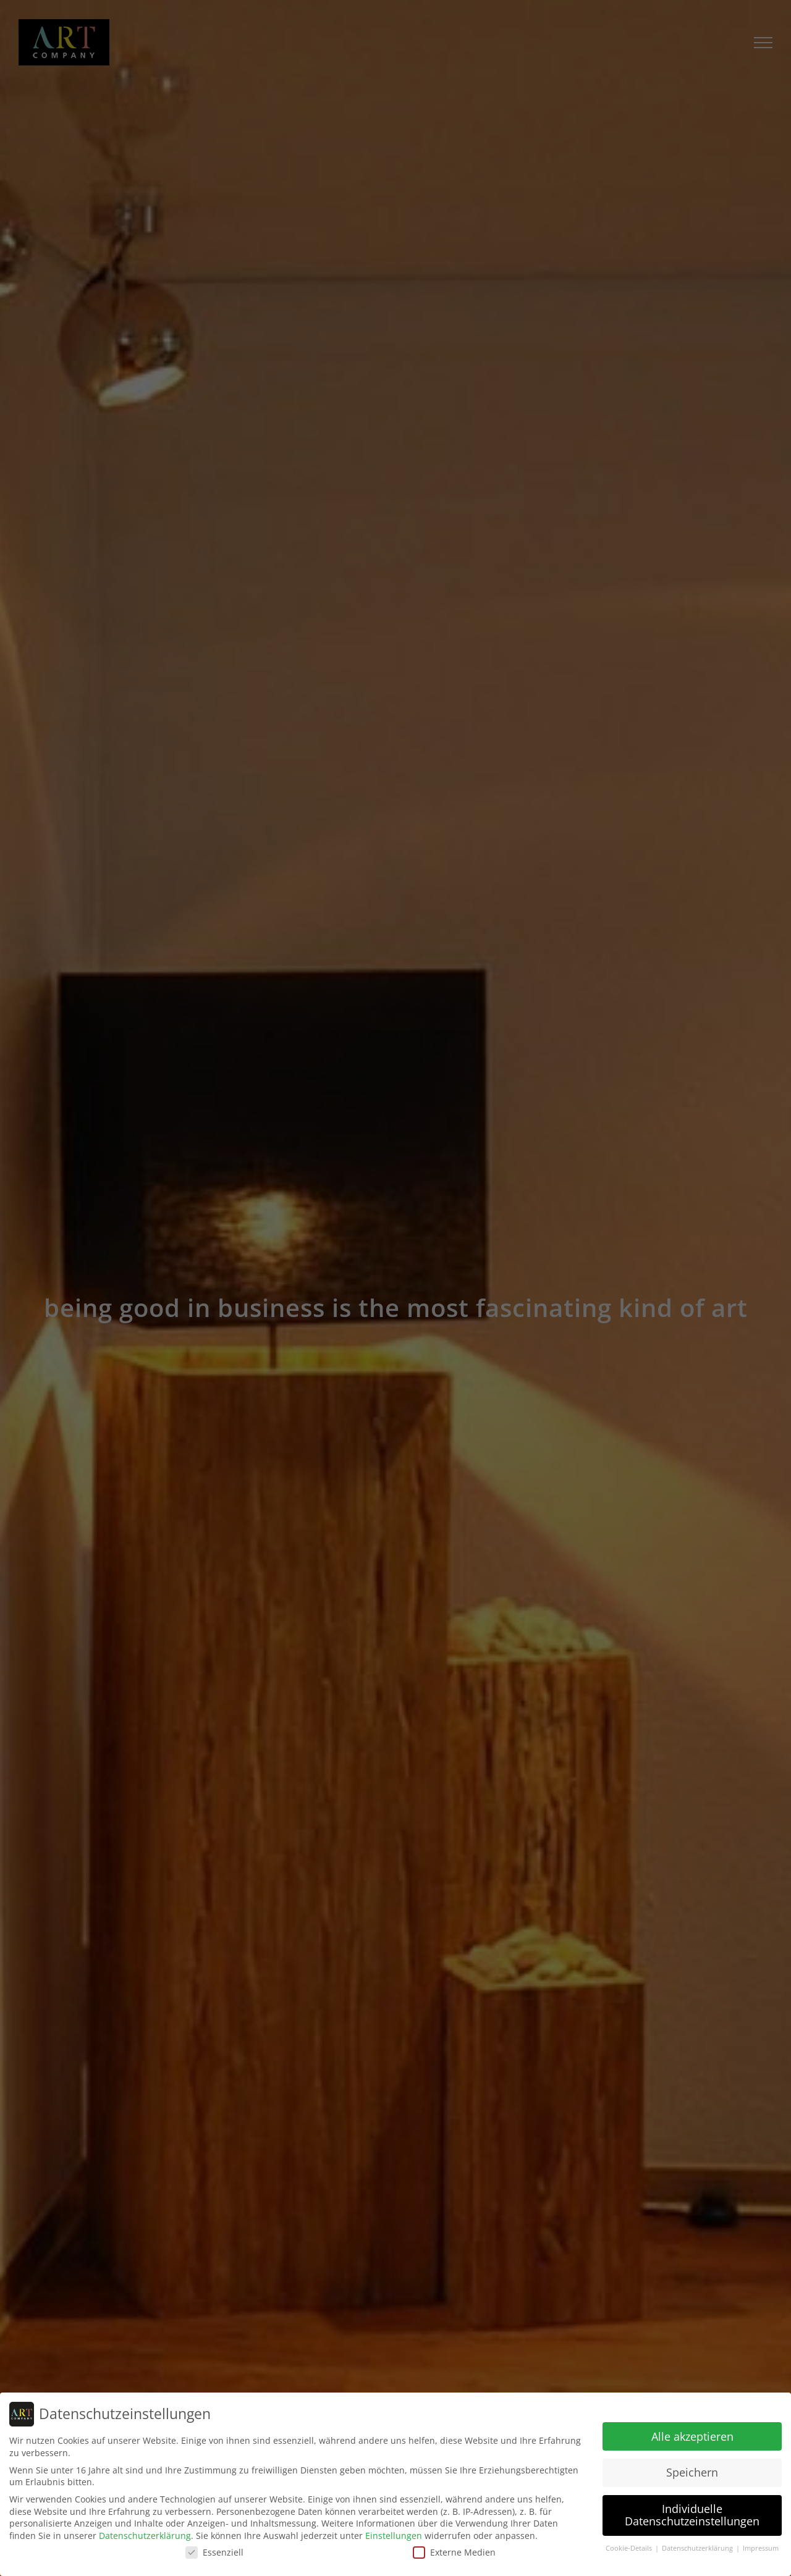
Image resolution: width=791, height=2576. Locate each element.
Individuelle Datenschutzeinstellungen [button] (692, 2514)
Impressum (761, 2548)
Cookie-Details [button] (630, 2548)
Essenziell (214, 2552)
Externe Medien (454, 2552)
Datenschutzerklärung (145, 2535)
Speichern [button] (692, 2472)
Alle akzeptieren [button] (692, 2436)
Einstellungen (393, 2535)
